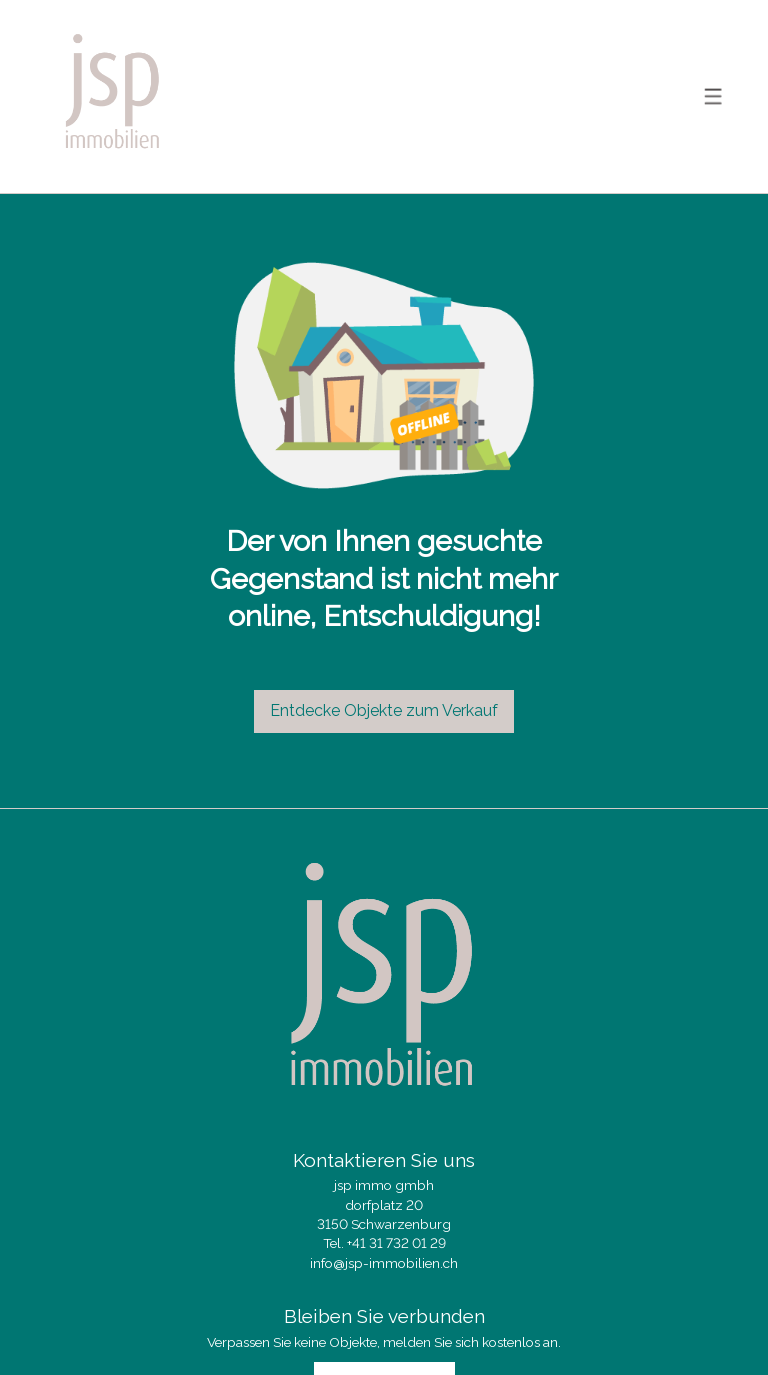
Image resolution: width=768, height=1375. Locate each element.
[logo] (113, 97)
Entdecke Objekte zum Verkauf (384, 710)
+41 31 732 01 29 (396, 1243)
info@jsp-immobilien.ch (384, 1263)
